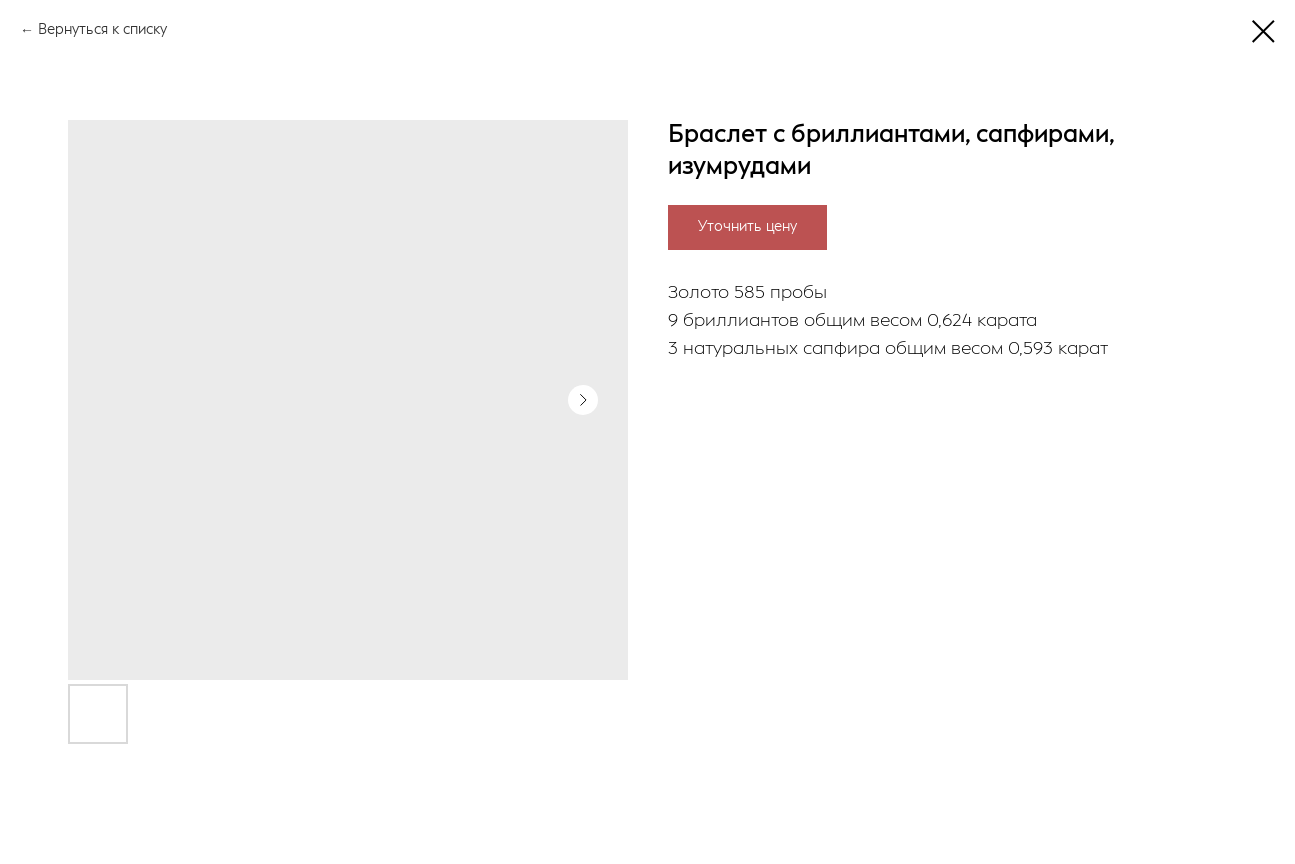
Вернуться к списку (102, 30)
